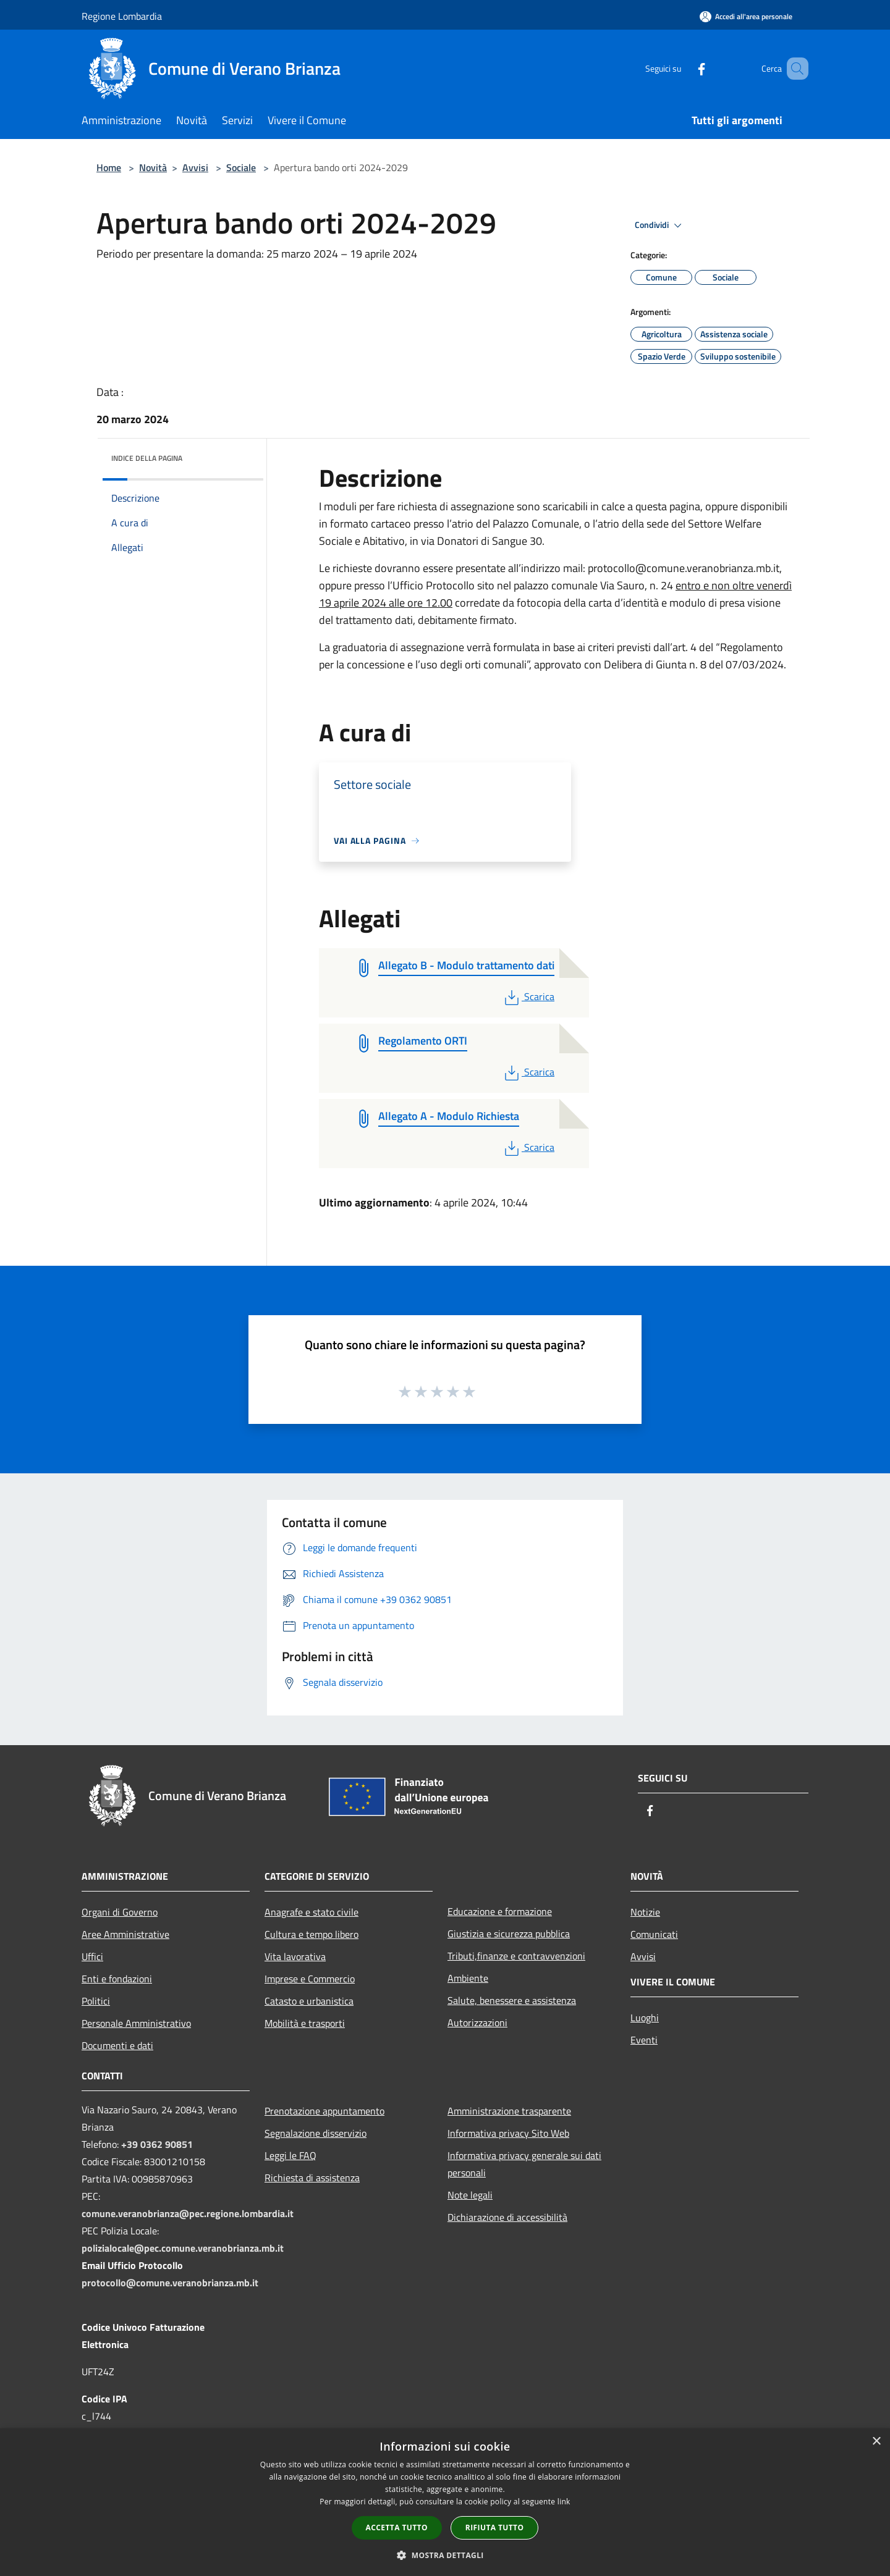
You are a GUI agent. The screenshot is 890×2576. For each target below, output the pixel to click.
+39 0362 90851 (157, 2144)
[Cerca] (793, 68)
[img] (237, 455)
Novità (153, 167)
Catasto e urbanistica (309, 2000)
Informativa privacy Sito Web (508, 2133)
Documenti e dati (117, 2045)
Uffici (92, 1956)
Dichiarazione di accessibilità (507, 2217)
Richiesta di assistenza (312, 2177)
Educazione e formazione (499, 1911)
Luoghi (644, 2017)
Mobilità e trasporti (305, 2023)
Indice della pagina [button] (146, 458)
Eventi (644, 2039)
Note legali (470, 2194)
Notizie (645, 1912)
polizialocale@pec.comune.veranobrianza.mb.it (183, 2248)
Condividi (660, 225)
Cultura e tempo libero (311, 1934)
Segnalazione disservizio (316, 2133)
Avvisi (195, 167)
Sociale (241, 167)
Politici (96, 2000)
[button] (445, 2555)
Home (108, 167)
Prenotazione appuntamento (324, 2110)
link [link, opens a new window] (563, 2501)
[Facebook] (683, 68)
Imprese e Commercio (310, 1978)
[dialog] (445, 2502)
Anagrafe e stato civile (311, 1912)
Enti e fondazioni (117, 1978)
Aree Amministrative (125, 1934)
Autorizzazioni (477, 2022)
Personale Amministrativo (136, 2023)
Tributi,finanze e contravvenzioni (516, 1955)
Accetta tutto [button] (397, 2527)
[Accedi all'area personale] (746, 16)
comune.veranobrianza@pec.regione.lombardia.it (188, 2213)
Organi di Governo (120, 1912)
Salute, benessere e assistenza (511, 2000)
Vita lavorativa (295, 1956)
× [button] (876, 2441)
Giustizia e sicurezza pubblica (508, 1933)
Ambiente (467, 1978)
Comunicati (654, 1934)
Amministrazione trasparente (509, 2110)
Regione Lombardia (122, 16)
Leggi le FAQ (290, 2155)
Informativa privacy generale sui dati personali (524, 2164)
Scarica (528, 996)
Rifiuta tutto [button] (494, 2527)
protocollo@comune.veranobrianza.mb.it (170, 2282)
